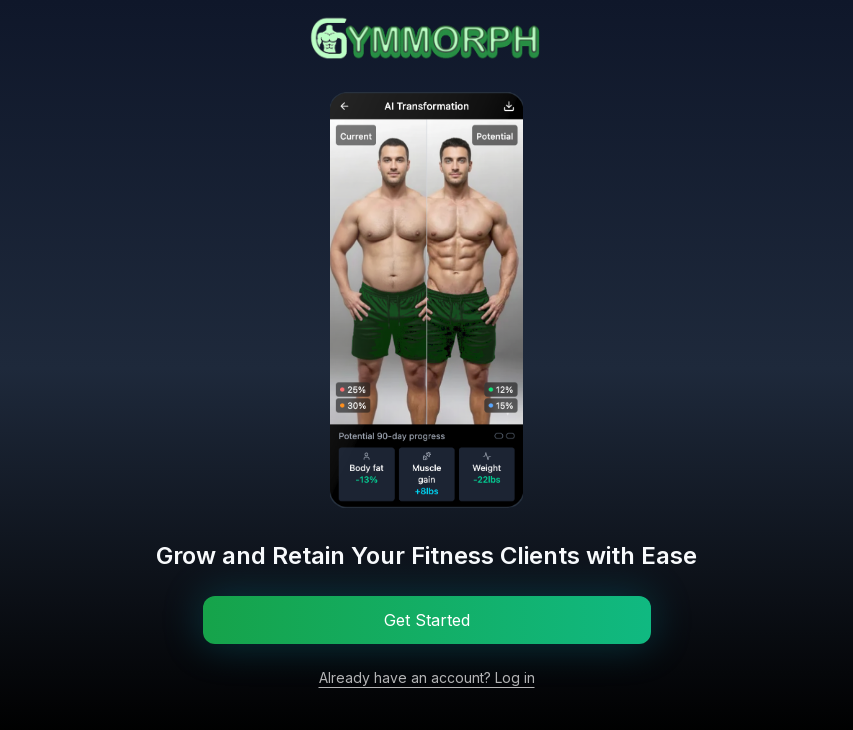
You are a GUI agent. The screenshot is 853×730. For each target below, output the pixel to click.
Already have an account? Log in (427, 677)
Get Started (427, 620)
